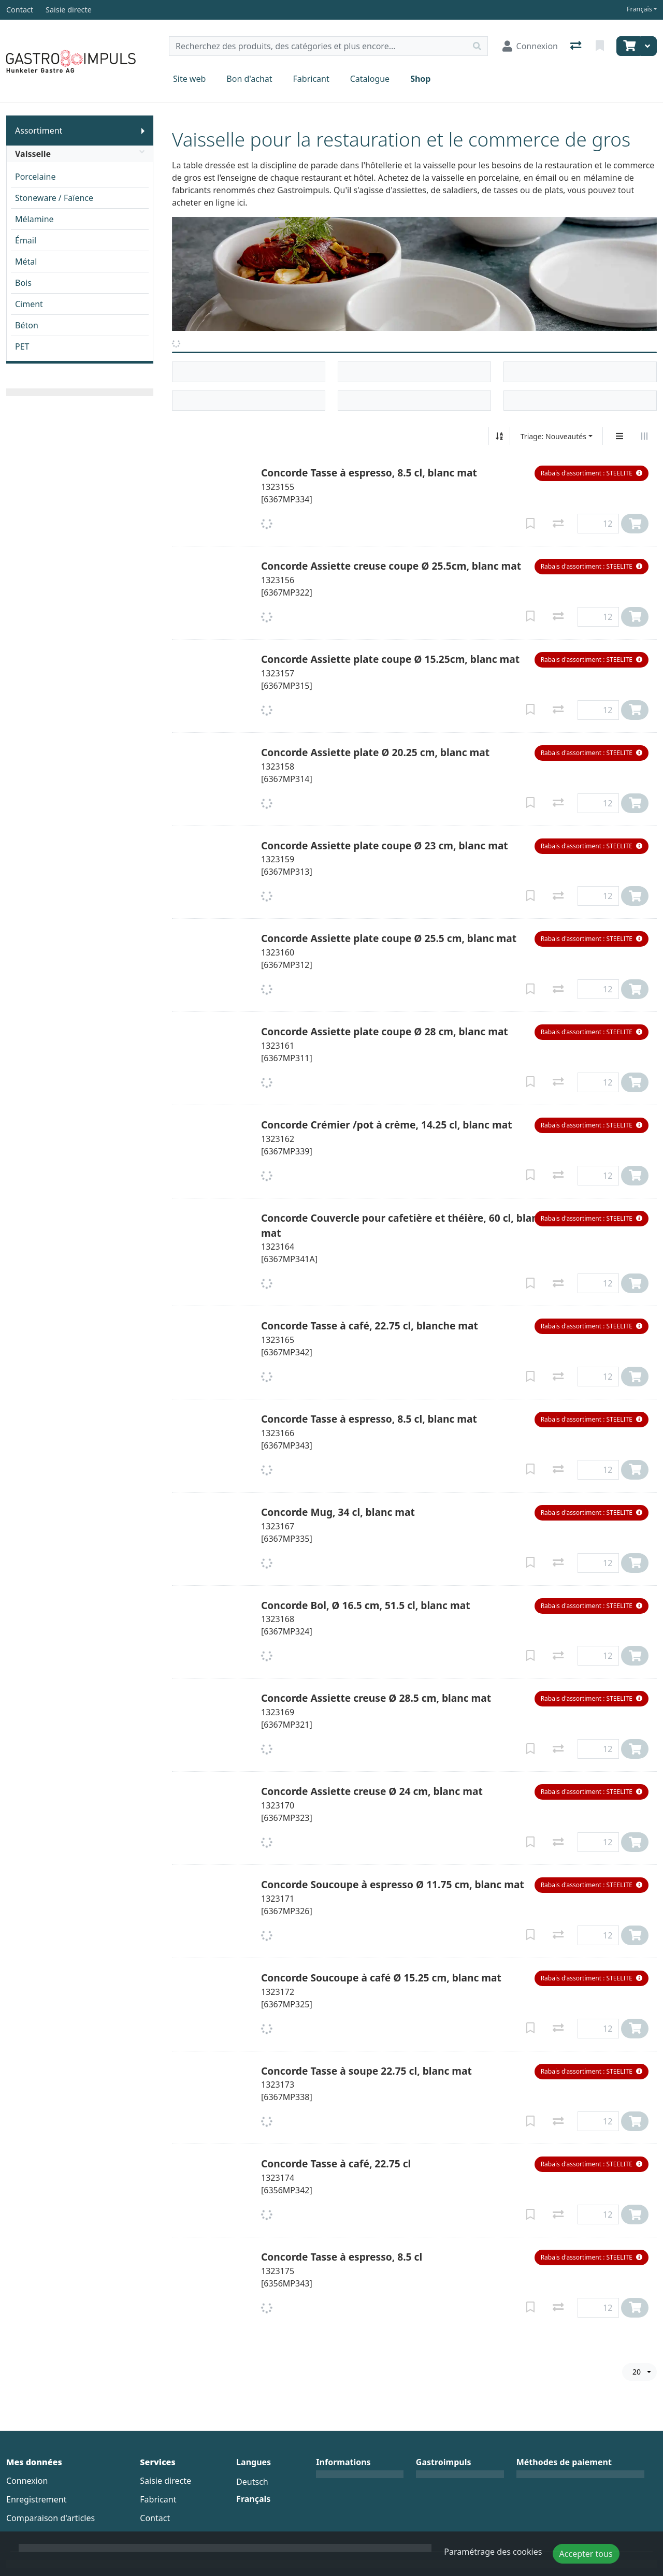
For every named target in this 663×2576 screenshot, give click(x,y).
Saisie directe (165, 2480)
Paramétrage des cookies (493, 2551)
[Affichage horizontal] (644, 436)
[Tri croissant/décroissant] (499, 436)
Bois (23, 282)
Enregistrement (36, 2499)
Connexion (27, 2480)
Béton (26, 325)
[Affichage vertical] (619, 436)
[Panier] (628, 46)
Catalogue (370, 78)
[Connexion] (530, 46)
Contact (155, 2518)
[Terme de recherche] (318, 46)
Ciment (29, 304)
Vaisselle (80, 154)
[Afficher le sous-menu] (143, 130)
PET (22, 346)
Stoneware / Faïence (54, 198)
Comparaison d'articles (50, 2518)
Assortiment (38, 130)
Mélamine (34, 219)
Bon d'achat (249, 78)
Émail (25, 240)
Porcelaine (35, 176)
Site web (189, 78)
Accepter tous (586, 2553)
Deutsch (252, 2481)
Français (639, 9)
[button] (591, 473)
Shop (420, 78)
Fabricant (311, 78)
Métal (26, 261)
